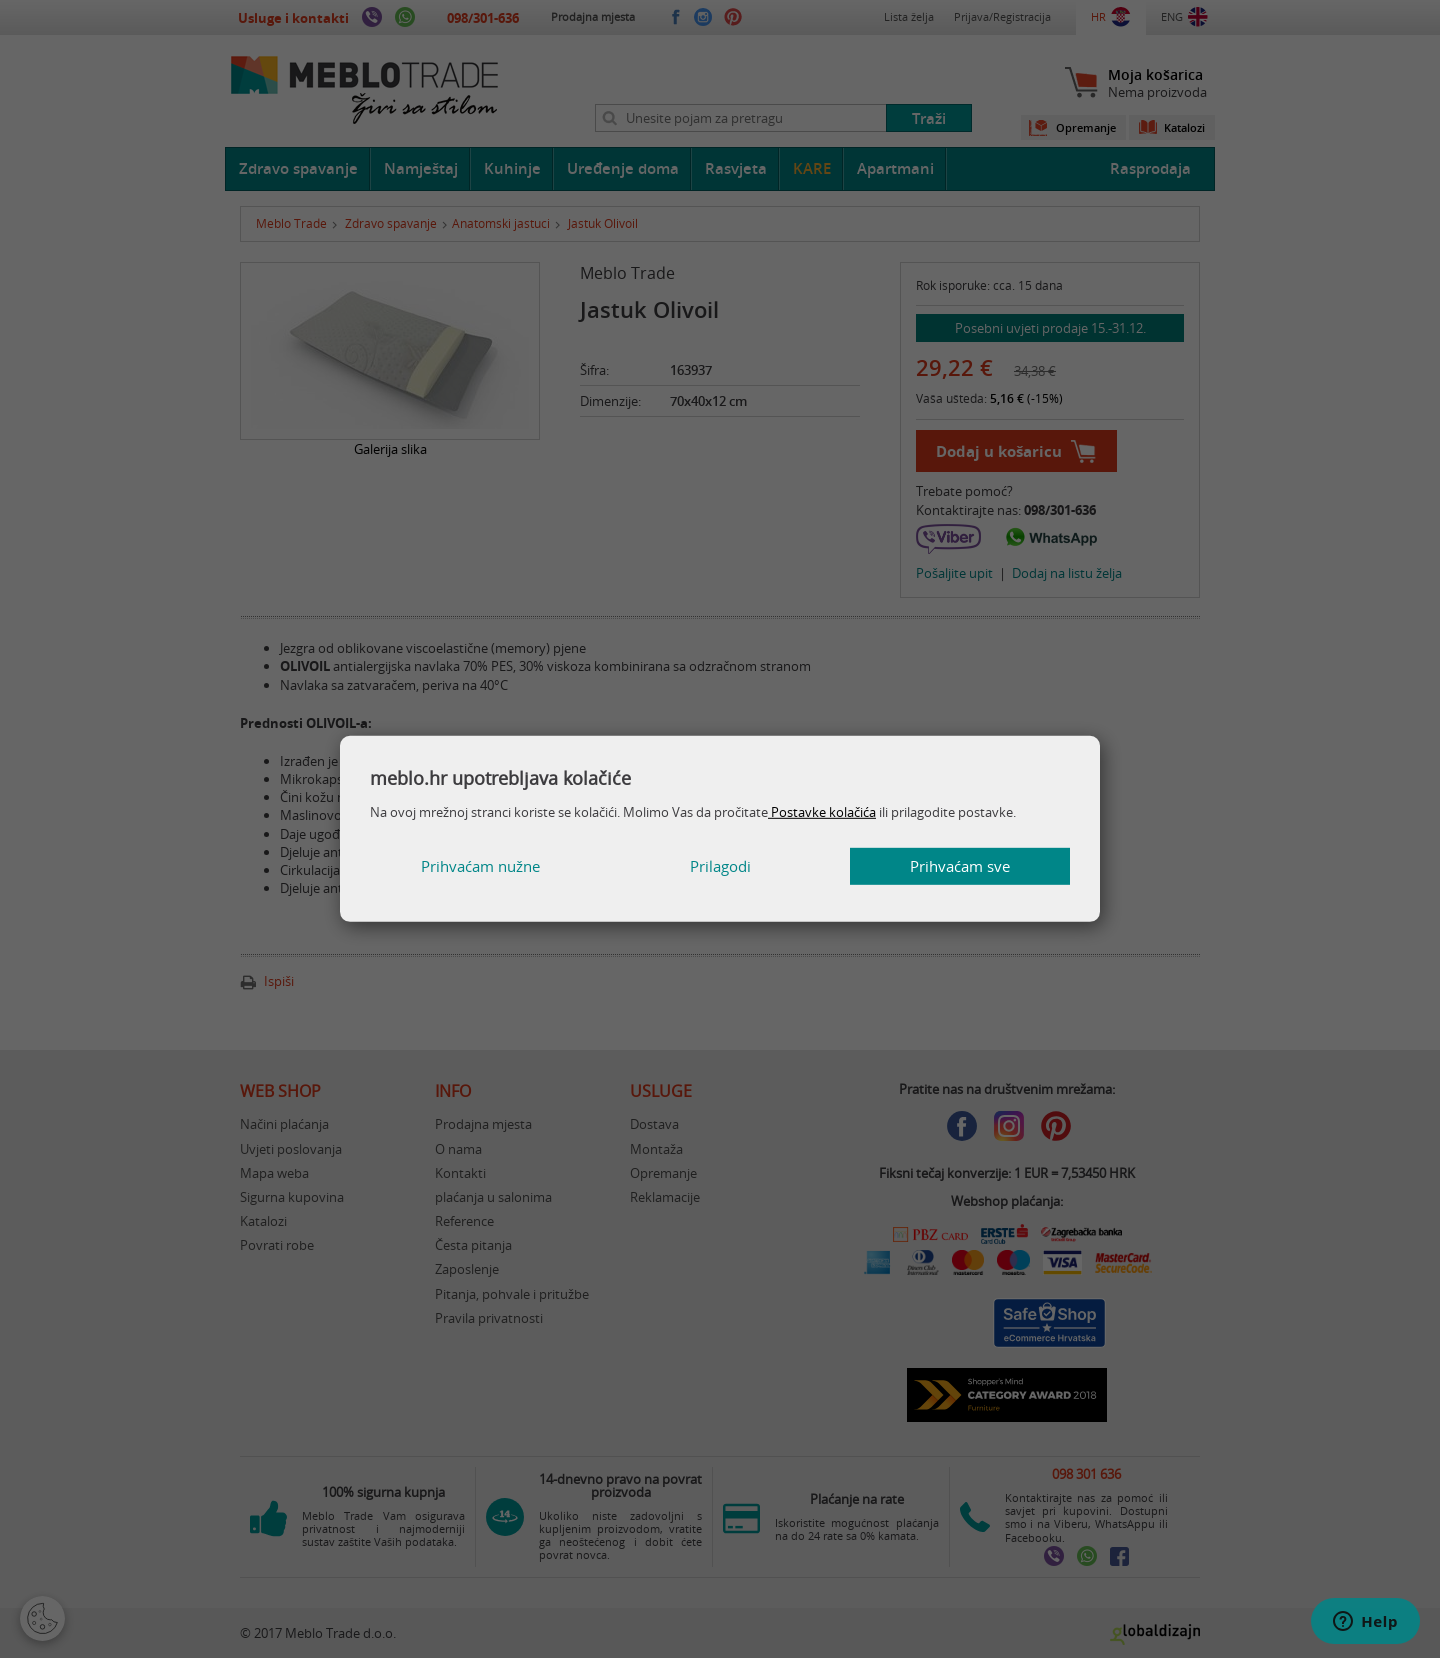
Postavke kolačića (822, 812)
